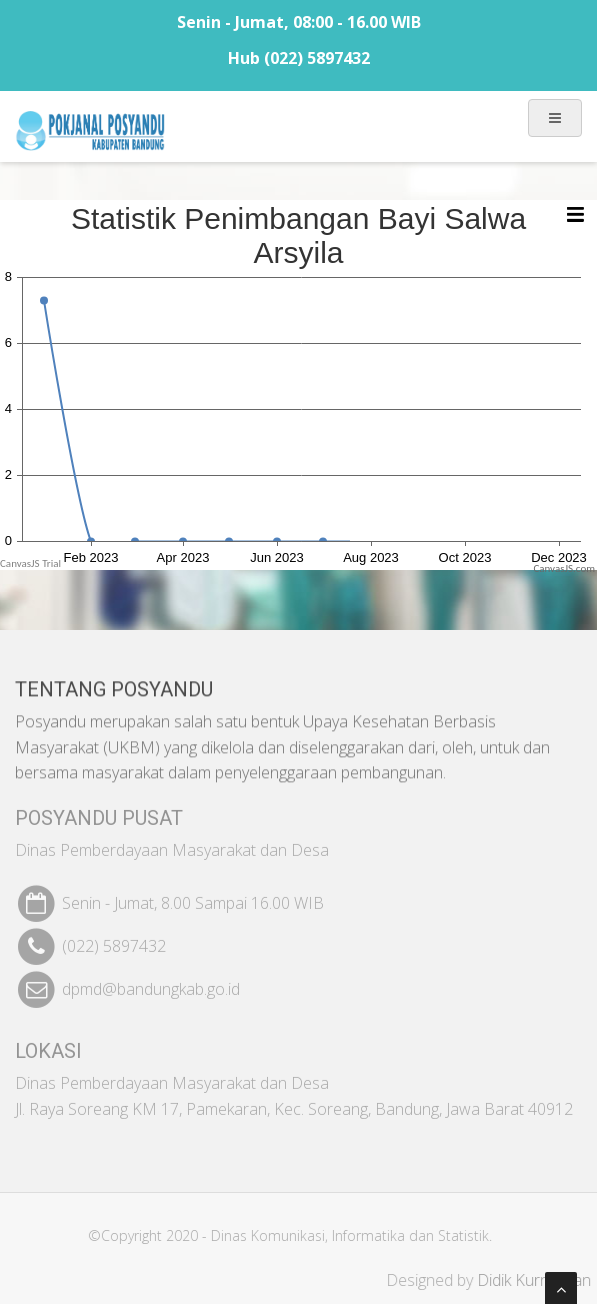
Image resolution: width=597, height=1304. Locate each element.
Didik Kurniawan (538, 1280)
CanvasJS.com (564, 568)
